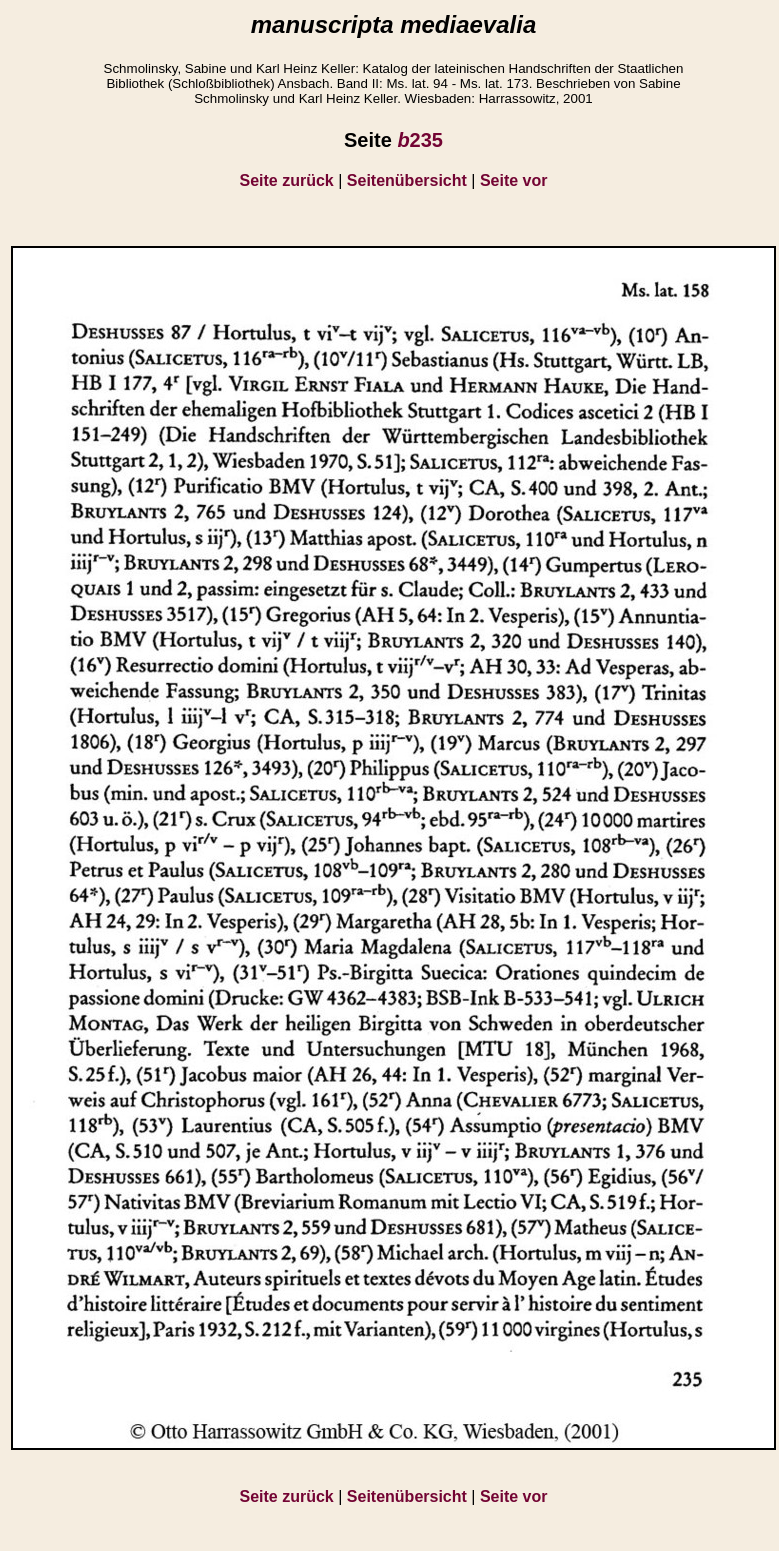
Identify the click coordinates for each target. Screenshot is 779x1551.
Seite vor (514, 180)
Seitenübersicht (407, 180)
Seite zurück (287, 180)
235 (420, 140)
